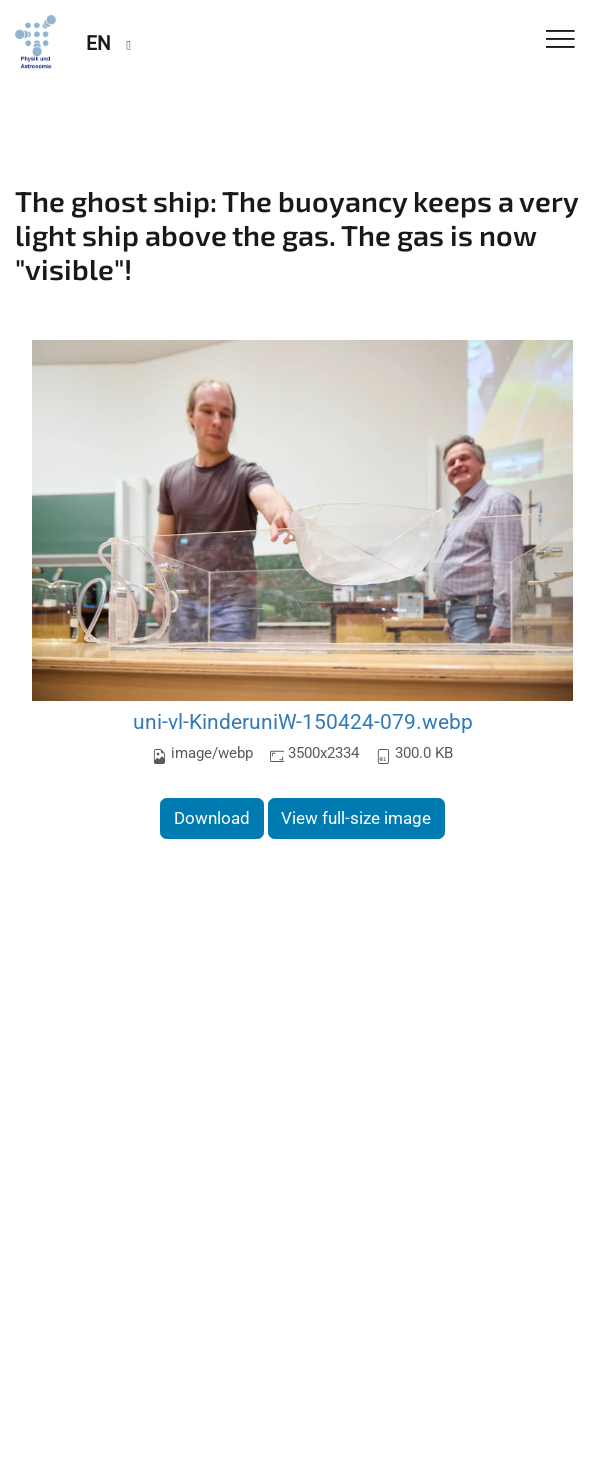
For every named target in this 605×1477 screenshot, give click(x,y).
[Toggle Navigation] (560, 40)
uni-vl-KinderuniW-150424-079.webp (303, 721)
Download (212, 818)
